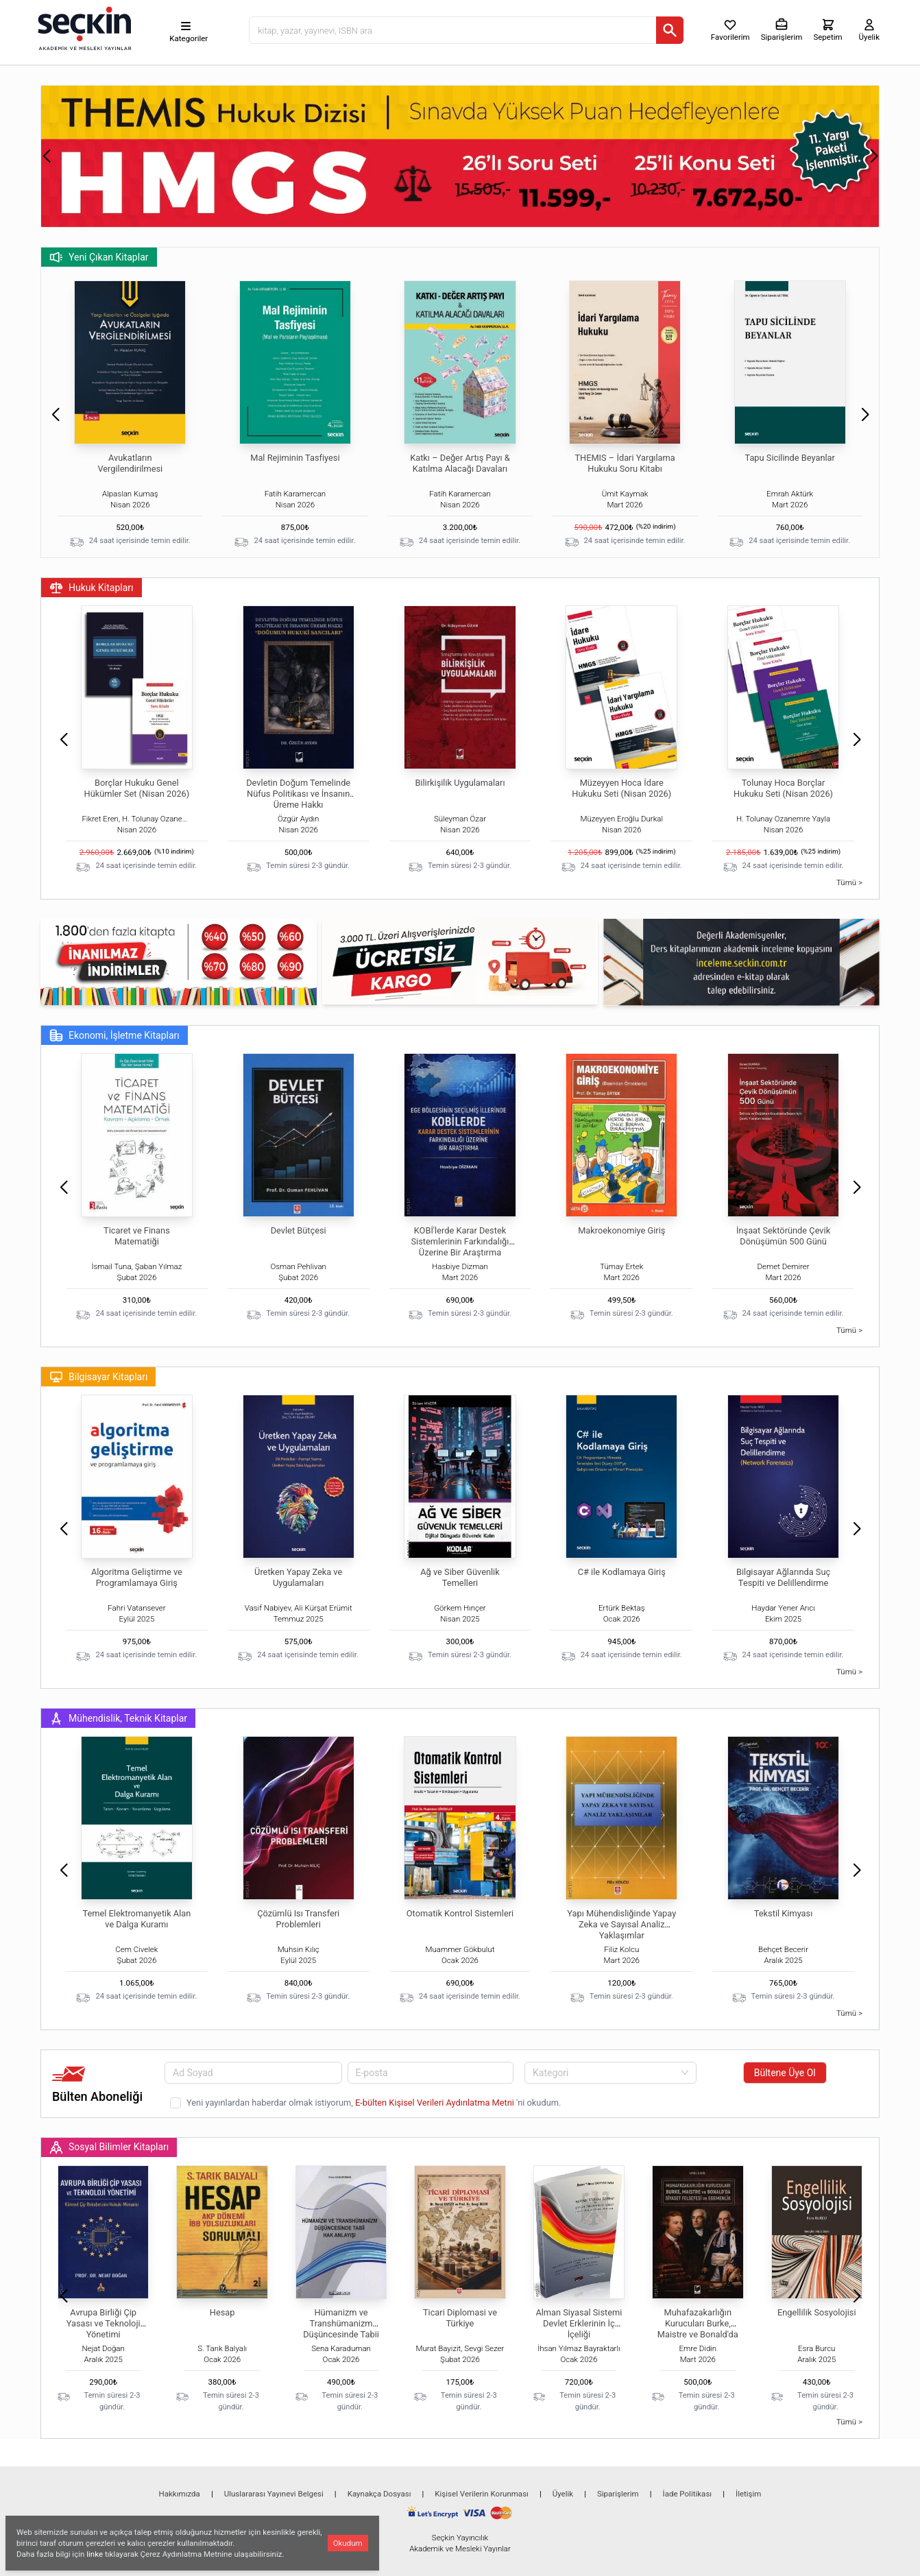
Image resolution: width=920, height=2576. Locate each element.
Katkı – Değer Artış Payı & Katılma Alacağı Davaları (460, 463)
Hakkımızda (179, 2494)
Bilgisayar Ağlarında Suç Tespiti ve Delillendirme (783, 1577)
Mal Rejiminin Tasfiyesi (294, 458)
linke (94, 2554)
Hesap (222, 2312)
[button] (46, 156)
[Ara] (669, 30)
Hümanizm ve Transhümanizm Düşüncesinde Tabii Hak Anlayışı (341, 2328)
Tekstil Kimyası (783, 1913)
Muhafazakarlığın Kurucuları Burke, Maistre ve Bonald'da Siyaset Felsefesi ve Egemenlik (697, 2334)
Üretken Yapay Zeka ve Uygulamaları (298, 1577)
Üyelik (563, 2494)
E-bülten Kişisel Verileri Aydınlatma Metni (435, 2102)
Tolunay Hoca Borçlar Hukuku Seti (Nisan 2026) (783, 788)
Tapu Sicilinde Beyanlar (789, 458)
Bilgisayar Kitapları (98, 1377)
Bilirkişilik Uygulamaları (460, 783)
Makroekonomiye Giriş (621, 1230)
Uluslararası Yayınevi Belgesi (274, 2494)
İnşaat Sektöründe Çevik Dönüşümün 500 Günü (783, 1236)
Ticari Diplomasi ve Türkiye (460, 2317)
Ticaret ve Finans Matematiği (137, 1236)
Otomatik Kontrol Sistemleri (460, 1913)
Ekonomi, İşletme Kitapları (114, 1035)
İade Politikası (687, 2494)
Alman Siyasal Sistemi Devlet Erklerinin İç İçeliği (578, 2323)
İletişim (748, 2494)
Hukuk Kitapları (91, 587)
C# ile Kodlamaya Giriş (622, 1572)
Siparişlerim (618, 2494)
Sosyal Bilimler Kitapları (109, 2147)
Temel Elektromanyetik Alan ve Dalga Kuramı (136, 1918)
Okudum (348, 2543)
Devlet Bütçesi (298, 1230)
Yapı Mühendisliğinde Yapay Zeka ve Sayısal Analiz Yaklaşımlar (621, 1924)
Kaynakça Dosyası (379, 2494)
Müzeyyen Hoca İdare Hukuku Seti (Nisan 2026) (621, 788)
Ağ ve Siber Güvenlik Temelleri (459, 1577)
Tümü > (849, 882)
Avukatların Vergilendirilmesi (129, 463)
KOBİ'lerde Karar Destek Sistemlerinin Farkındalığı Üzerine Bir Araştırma (460, 1241)
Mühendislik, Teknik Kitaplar (118, 1718)
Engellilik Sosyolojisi (816, 2312)
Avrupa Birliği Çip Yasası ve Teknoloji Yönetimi (103, 2323)
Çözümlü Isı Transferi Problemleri (298, 1918)
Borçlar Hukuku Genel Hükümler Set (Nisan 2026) (137, 788)
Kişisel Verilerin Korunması (482, 2494)
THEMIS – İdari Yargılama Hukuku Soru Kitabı (624, 463)
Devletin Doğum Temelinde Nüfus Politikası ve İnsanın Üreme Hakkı (298, 794)
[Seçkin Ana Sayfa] (83, 27)
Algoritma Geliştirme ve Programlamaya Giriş (136, 1577)
